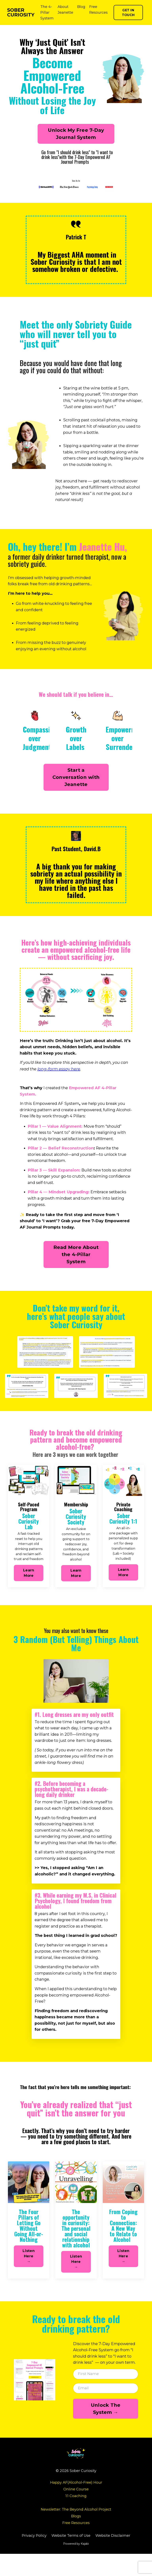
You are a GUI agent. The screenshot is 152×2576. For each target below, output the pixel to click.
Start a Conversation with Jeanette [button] (76, 780)
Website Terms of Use (70, 2558)
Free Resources (98, 10)
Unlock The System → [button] (106, 2430)
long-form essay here (59, 1072)
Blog (81, 7)
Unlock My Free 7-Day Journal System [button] (76, 133)
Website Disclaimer (112, 2558)
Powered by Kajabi (76, 2565)
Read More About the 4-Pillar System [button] (76, 1260)
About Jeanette (65, 10)
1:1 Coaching (76, 2518)
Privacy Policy (34, 2558)
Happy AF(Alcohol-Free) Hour (76, 2504)
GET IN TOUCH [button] (128, 12)
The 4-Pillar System (47, 12)
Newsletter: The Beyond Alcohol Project (76, 2531)
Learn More (28, 1578)
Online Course (76, 2511)
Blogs (76, 2538)
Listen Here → (29, 2277)
